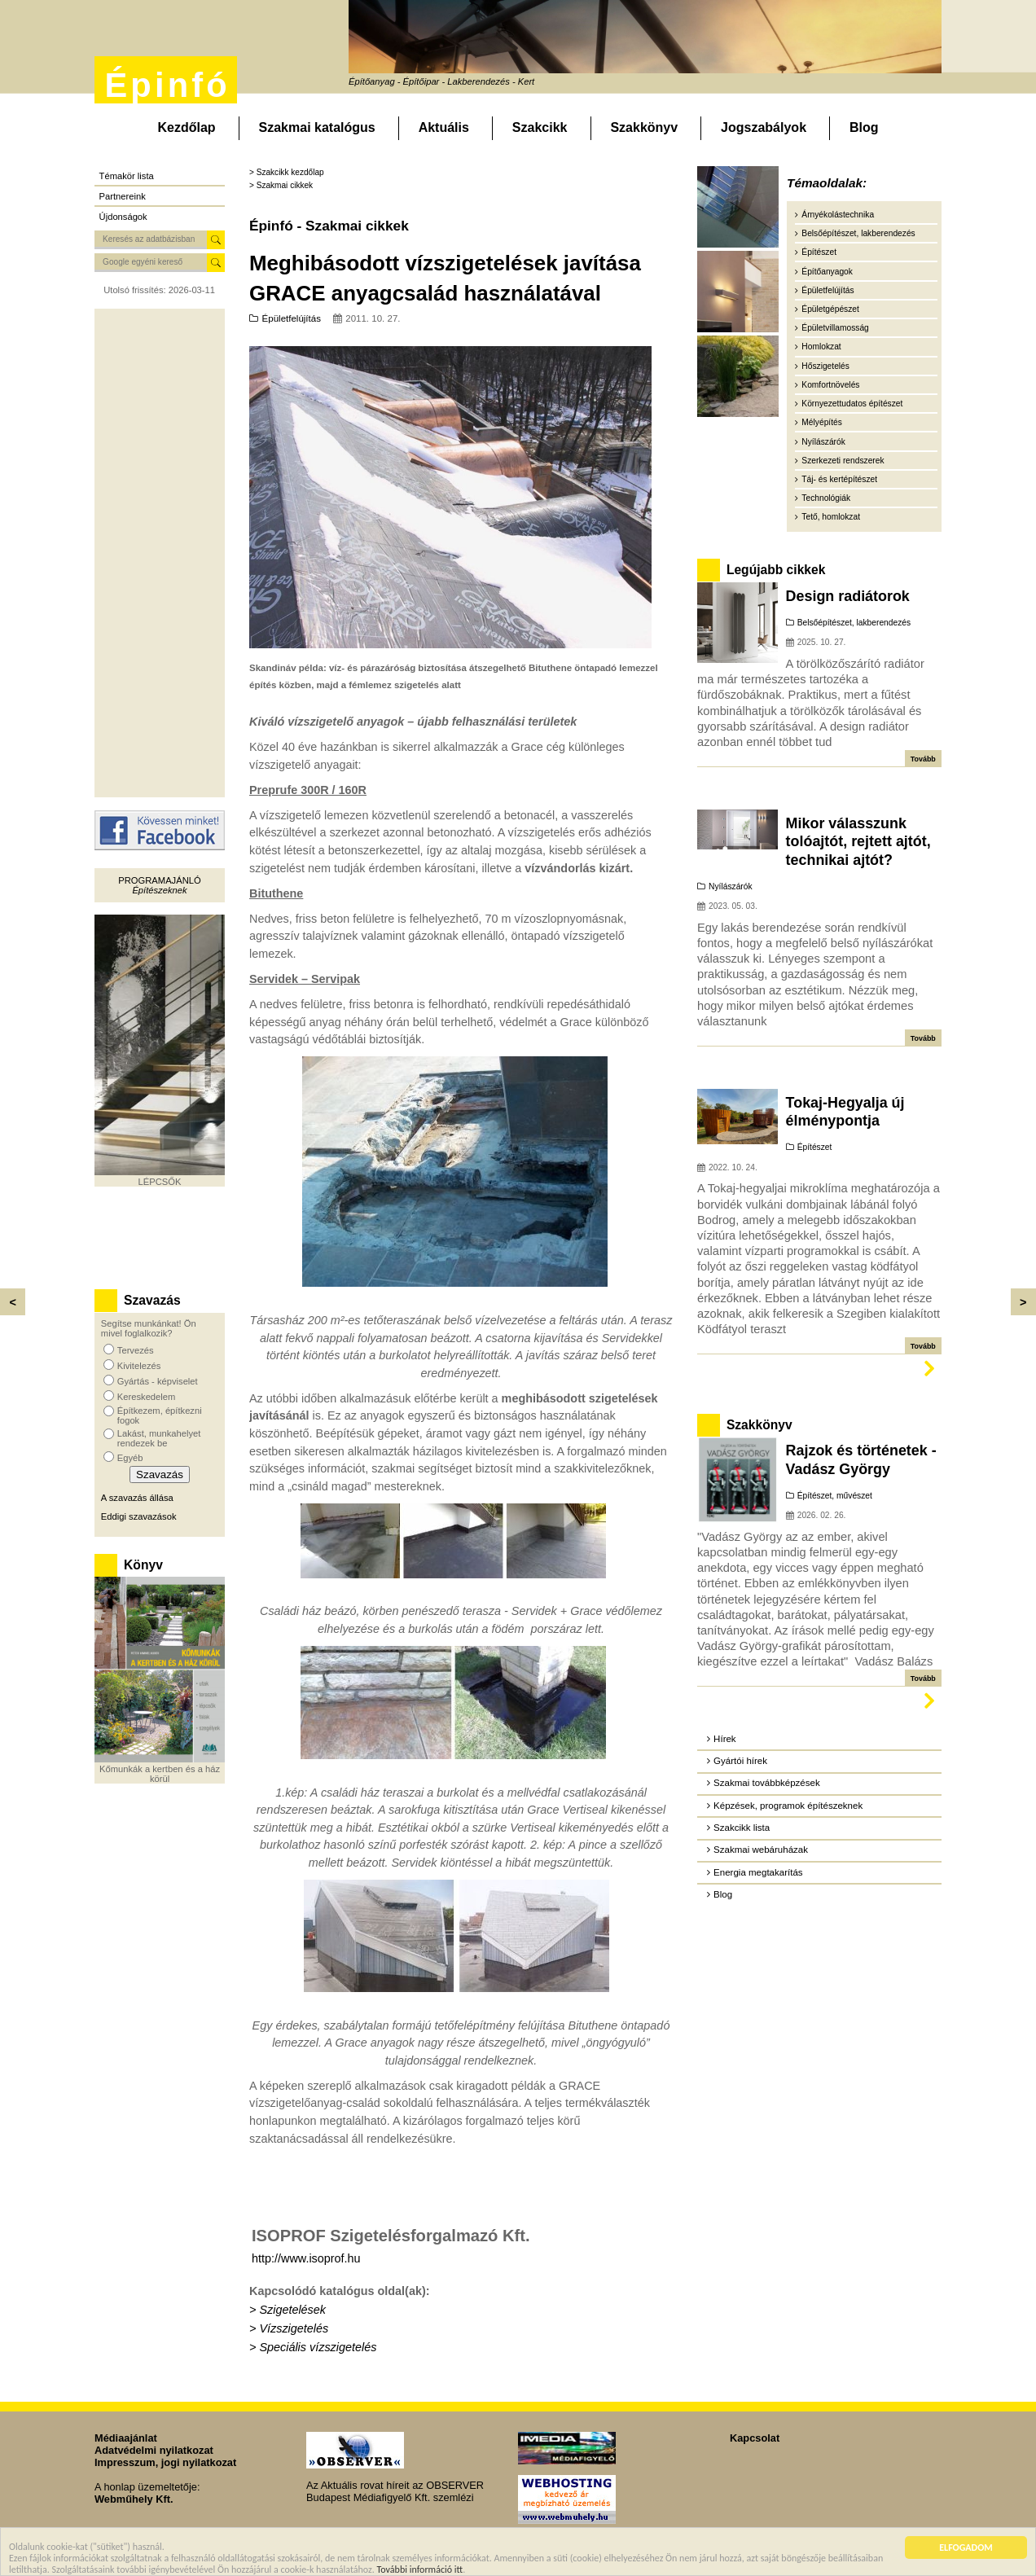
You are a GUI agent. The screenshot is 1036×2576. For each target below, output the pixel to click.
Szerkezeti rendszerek (842, 460)
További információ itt (420, 2569)
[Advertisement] (159, 553)
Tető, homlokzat (830, 516)
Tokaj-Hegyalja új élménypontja (845, 1112)
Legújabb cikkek (776, 570)
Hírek (724, 1739)
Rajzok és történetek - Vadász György (861, 1459)
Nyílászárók (823, 441)
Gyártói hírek (740, 1761)
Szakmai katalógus (317, 127)
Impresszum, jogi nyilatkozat (165, 2462)
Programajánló (159, 880)
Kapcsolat (754, 2438)
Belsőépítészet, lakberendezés (858, 233)
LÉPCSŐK (160, 1182)
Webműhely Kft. (133, 2499)
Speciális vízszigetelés (317, 2347)
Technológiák (825, 498)
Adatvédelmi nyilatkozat (153, 2450)
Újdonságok (123, 217)
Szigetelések (292, 2309)
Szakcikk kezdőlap (290, 172)
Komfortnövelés (830, 384)
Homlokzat (821, 346)
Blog (864, 127)
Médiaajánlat (125, 2438)
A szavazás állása (137, 1498)
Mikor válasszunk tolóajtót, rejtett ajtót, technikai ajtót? (858, 841)
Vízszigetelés (293, 2328)
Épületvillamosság (835, 327)
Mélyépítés (821, 422)
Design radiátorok (848, 596)
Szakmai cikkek (285, 185)
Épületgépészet (830, 309)
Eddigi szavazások (139, 1516)
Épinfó (167, 85)
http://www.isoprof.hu (306, 2258)
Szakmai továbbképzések (766, 1783)
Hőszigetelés (825, 366)
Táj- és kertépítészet (839, 479)
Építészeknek (159, 890)
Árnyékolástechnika (837, 214)
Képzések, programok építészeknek (788, 1805)
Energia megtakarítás (757, 1872)
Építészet (818, 252)
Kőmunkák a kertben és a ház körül (159, 1774)
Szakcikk (540, 127)
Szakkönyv (644, 127)
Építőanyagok (827, 271)
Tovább (923, 759)
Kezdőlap (186, 127)
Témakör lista (126, 176)
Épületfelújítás (291, 318)
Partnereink (122, 196)
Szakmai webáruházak (760, 1849)
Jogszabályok (763, 127)
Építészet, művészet (834, 1495)
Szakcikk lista (741, 1827)
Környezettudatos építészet (851, 403)
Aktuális (444, 127)
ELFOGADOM (966, 2547)
